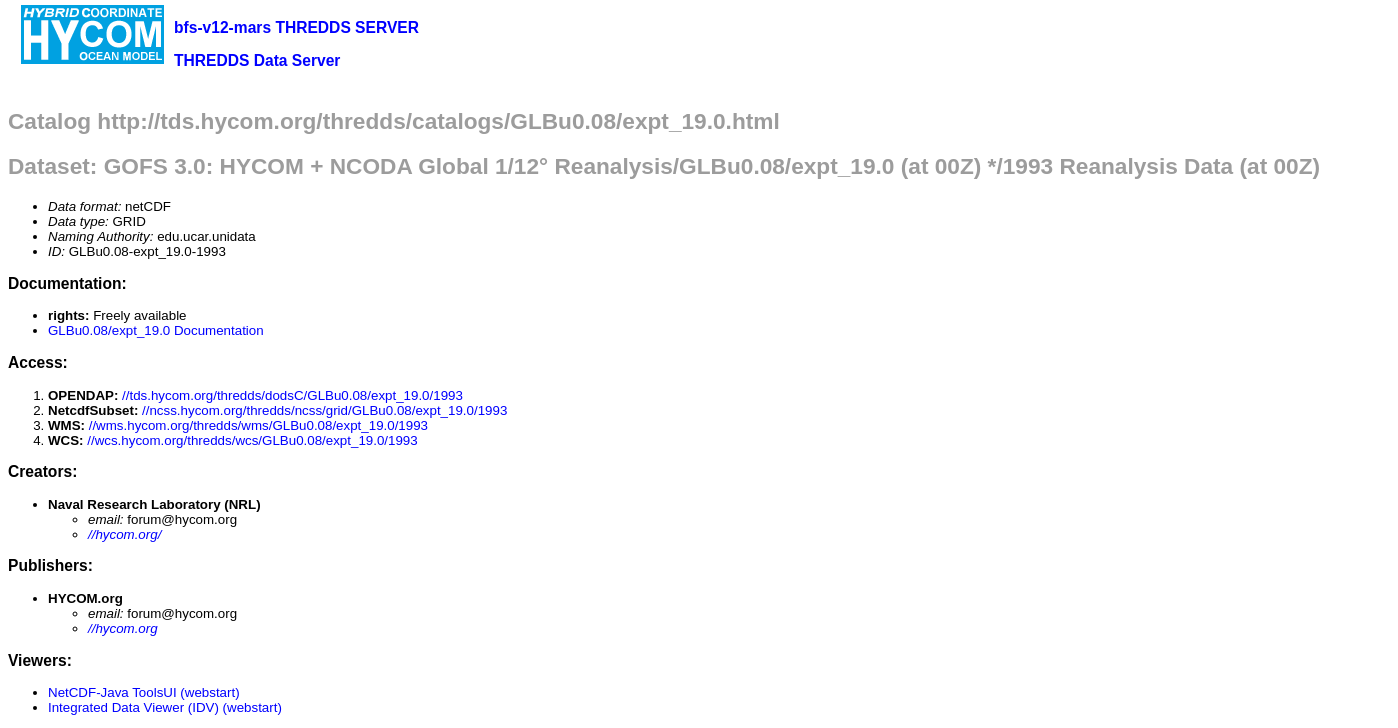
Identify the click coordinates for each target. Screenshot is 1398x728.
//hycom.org (123, 628)
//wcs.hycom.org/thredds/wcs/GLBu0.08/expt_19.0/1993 (252, 440)
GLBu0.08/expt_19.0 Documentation (156, 330)
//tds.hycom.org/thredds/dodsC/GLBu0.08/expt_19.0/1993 (292, 395)
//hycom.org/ (124, 534)
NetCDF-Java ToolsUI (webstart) (144, 692)
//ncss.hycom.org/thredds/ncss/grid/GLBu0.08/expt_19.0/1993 (324, 410)
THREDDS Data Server (257, 60)
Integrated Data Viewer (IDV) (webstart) (165, 707)
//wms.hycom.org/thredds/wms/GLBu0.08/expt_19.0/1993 (258, 425)
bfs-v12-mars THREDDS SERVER (296, 27)
